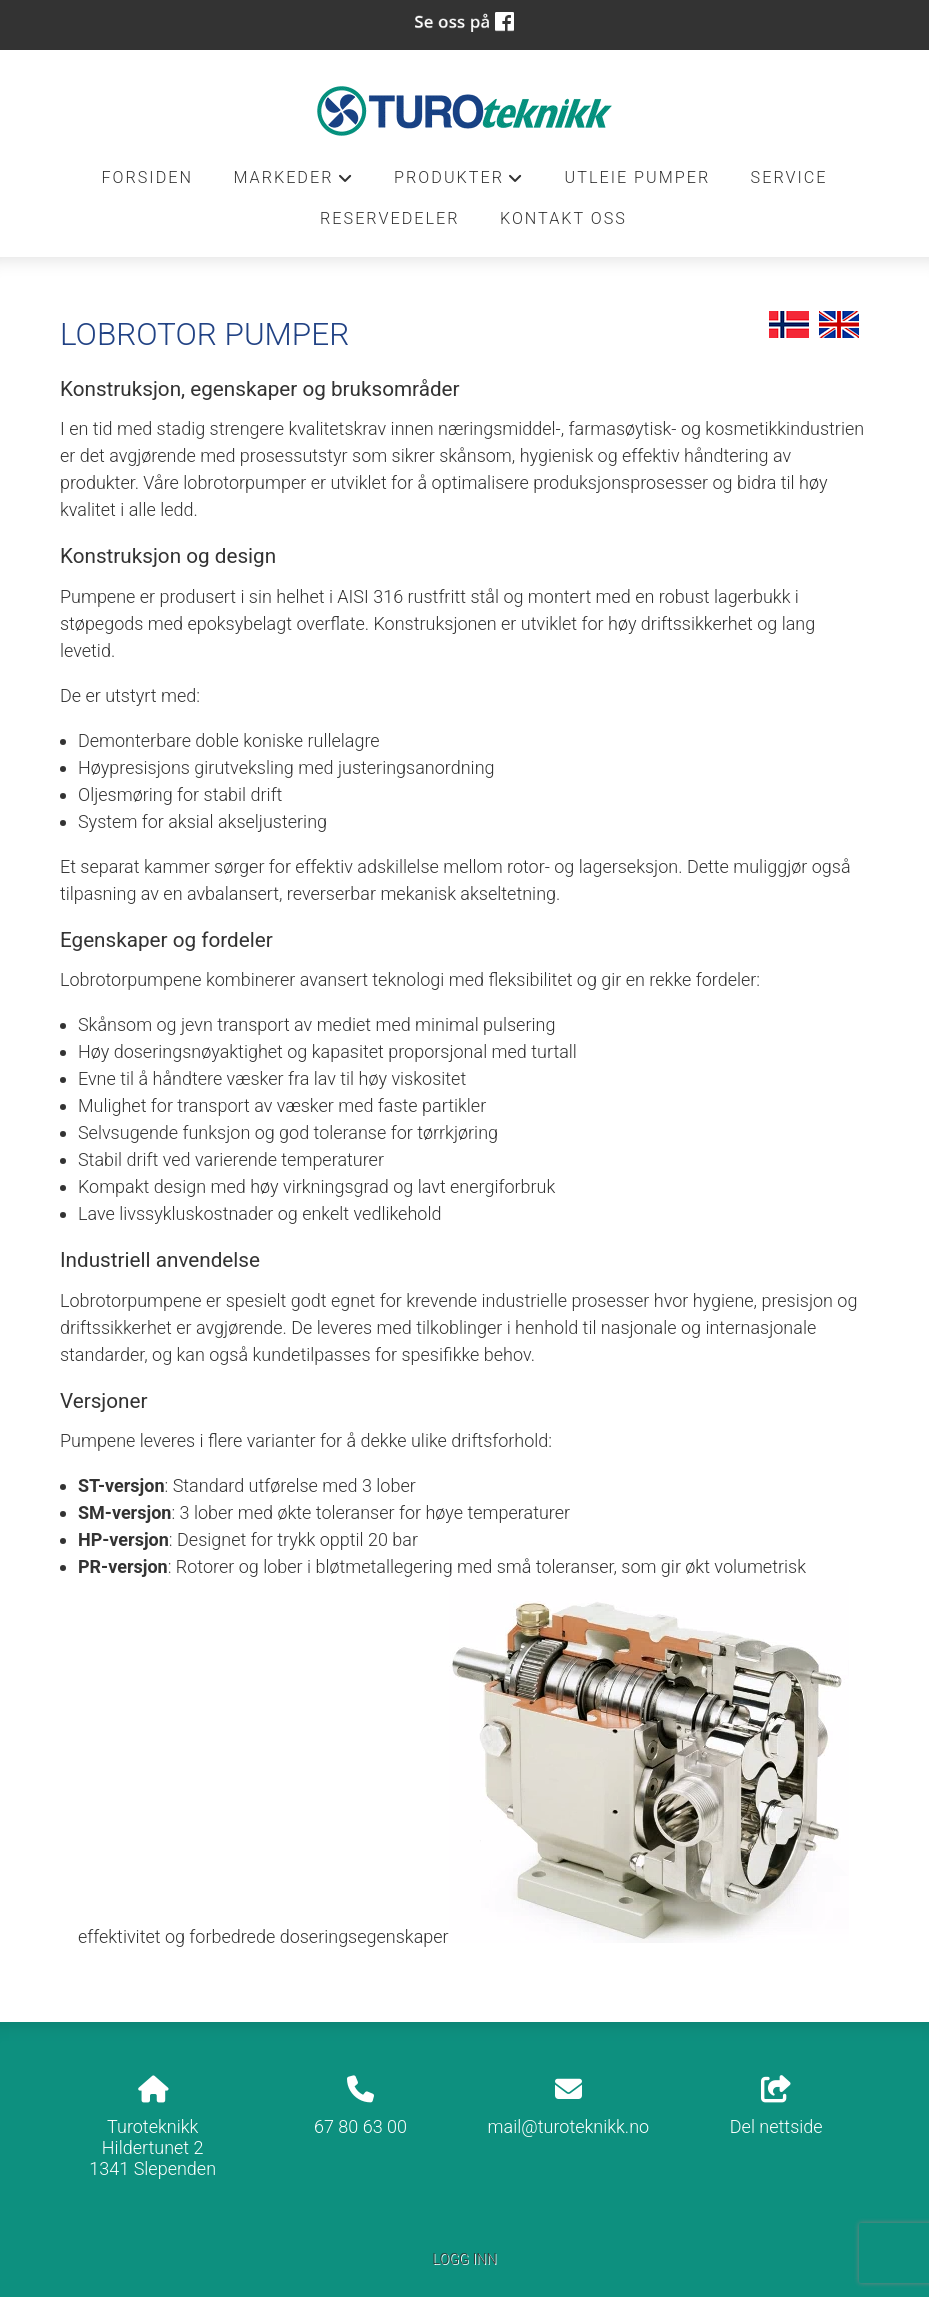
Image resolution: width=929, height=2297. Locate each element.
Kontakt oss (563, 218)
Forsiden (147, 177)
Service (789, 177)
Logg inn (464, 2259)
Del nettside (776, 2107)
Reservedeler (389, 218)
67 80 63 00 (360, 2126)
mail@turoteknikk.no (569, 2126)
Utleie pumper (638, 177)
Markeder (293, 183)
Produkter (459, 183)
